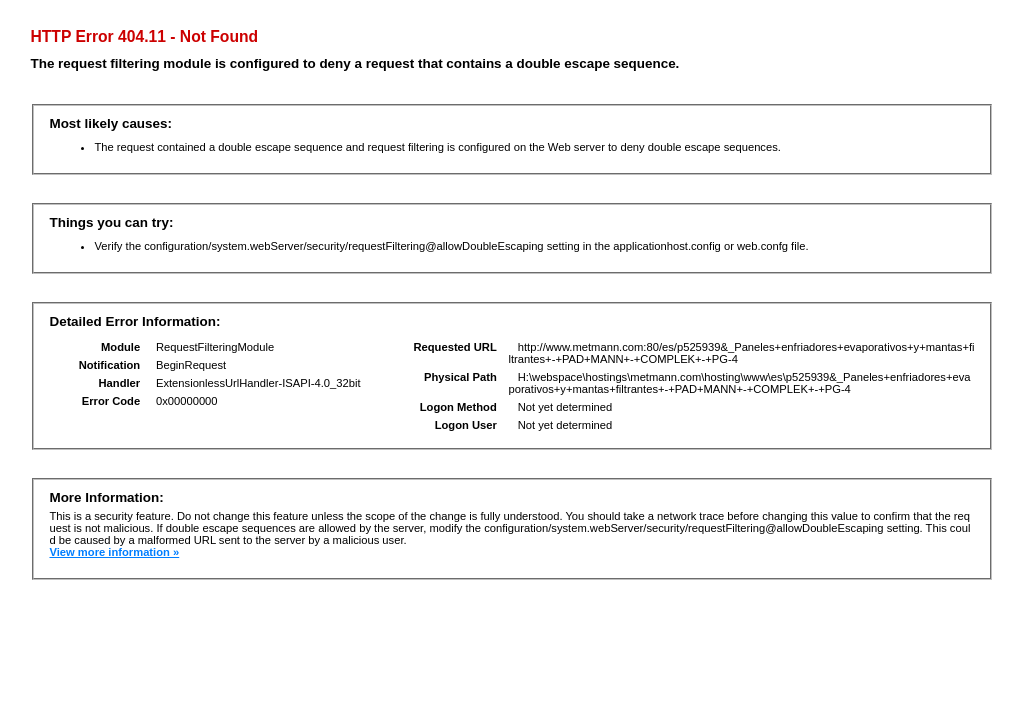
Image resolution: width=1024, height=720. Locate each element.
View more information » (114, 552)
